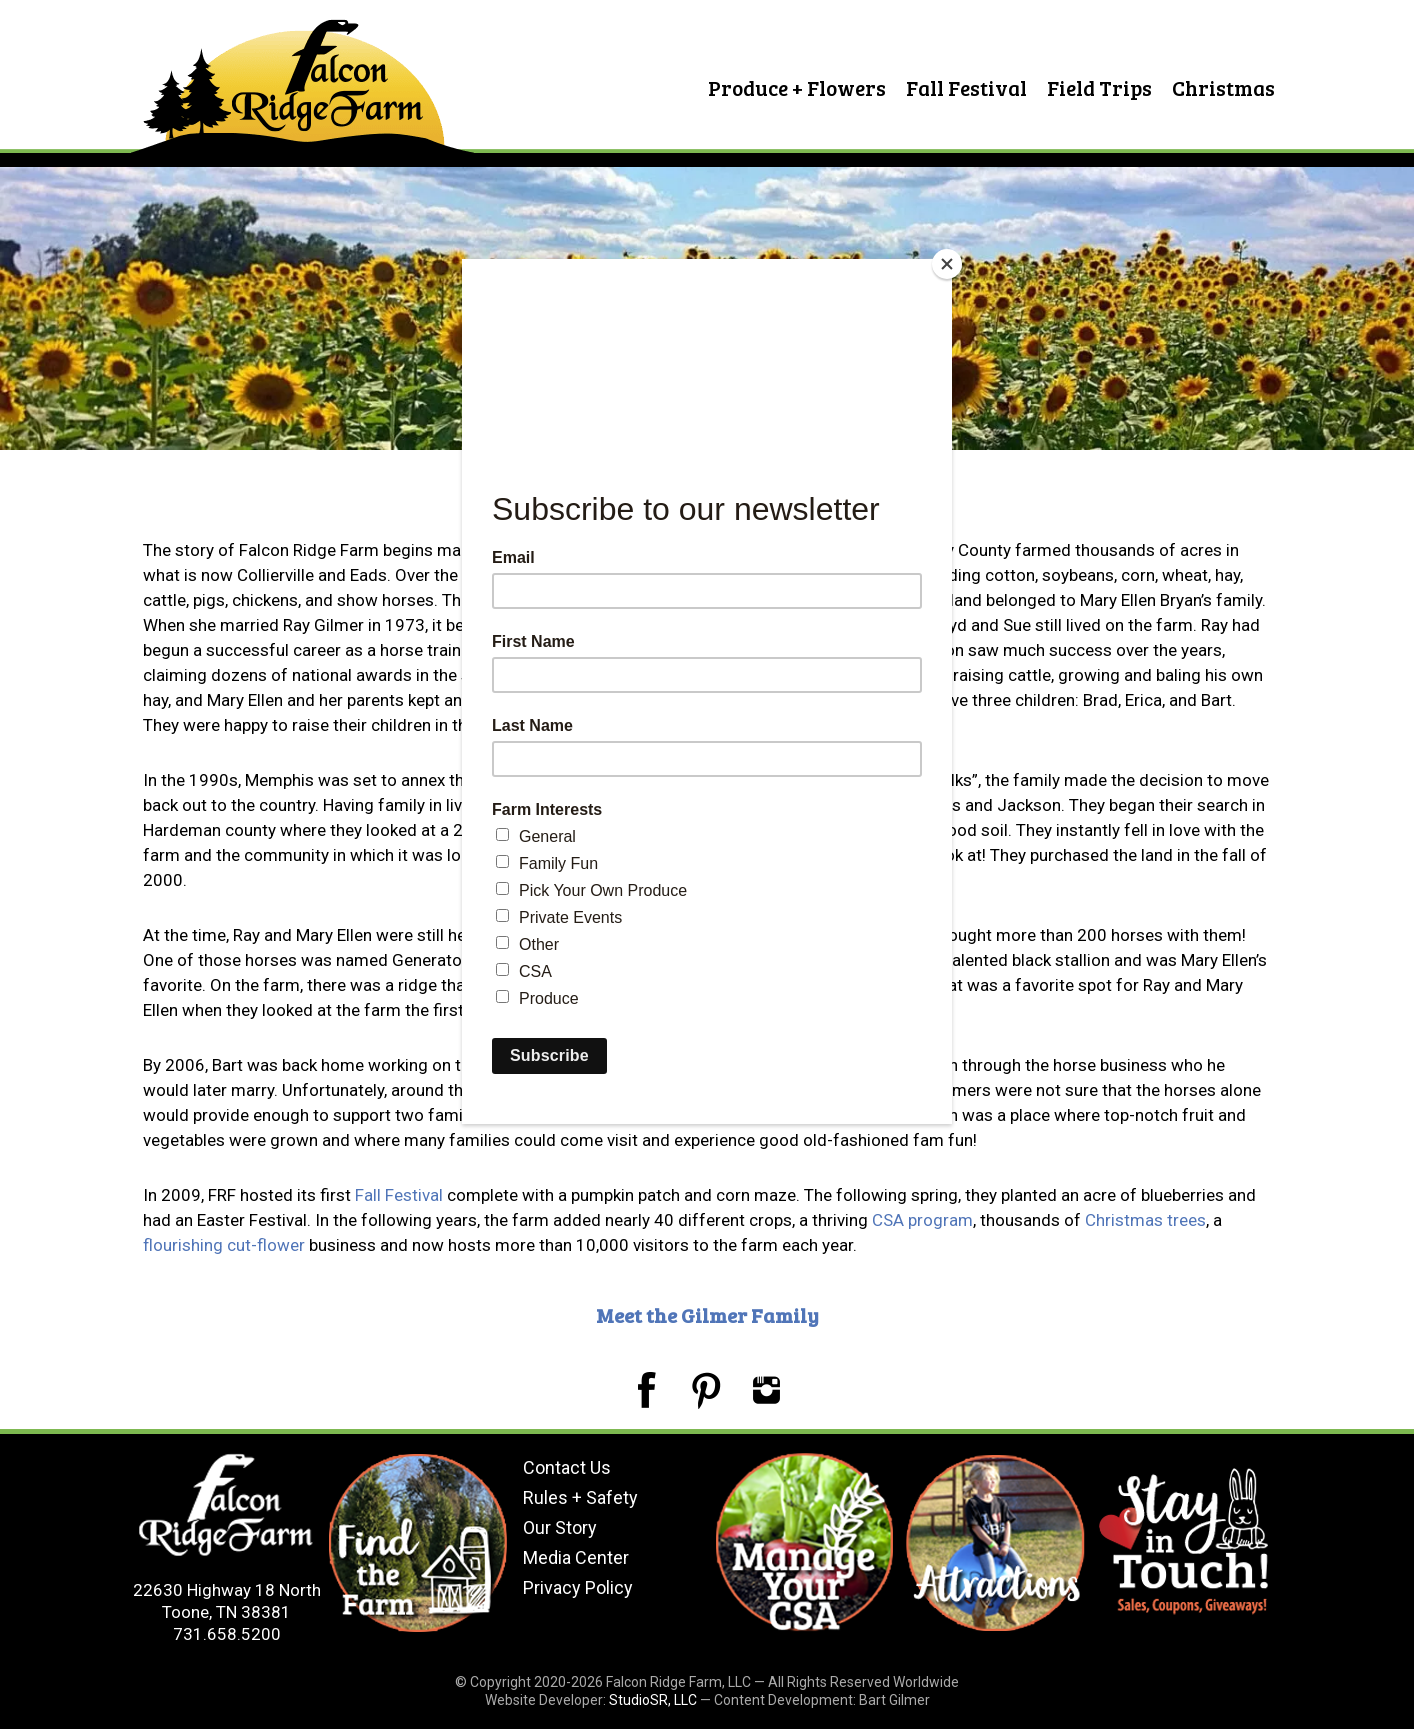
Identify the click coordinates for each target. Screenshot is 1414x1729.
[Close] (947, 264)
